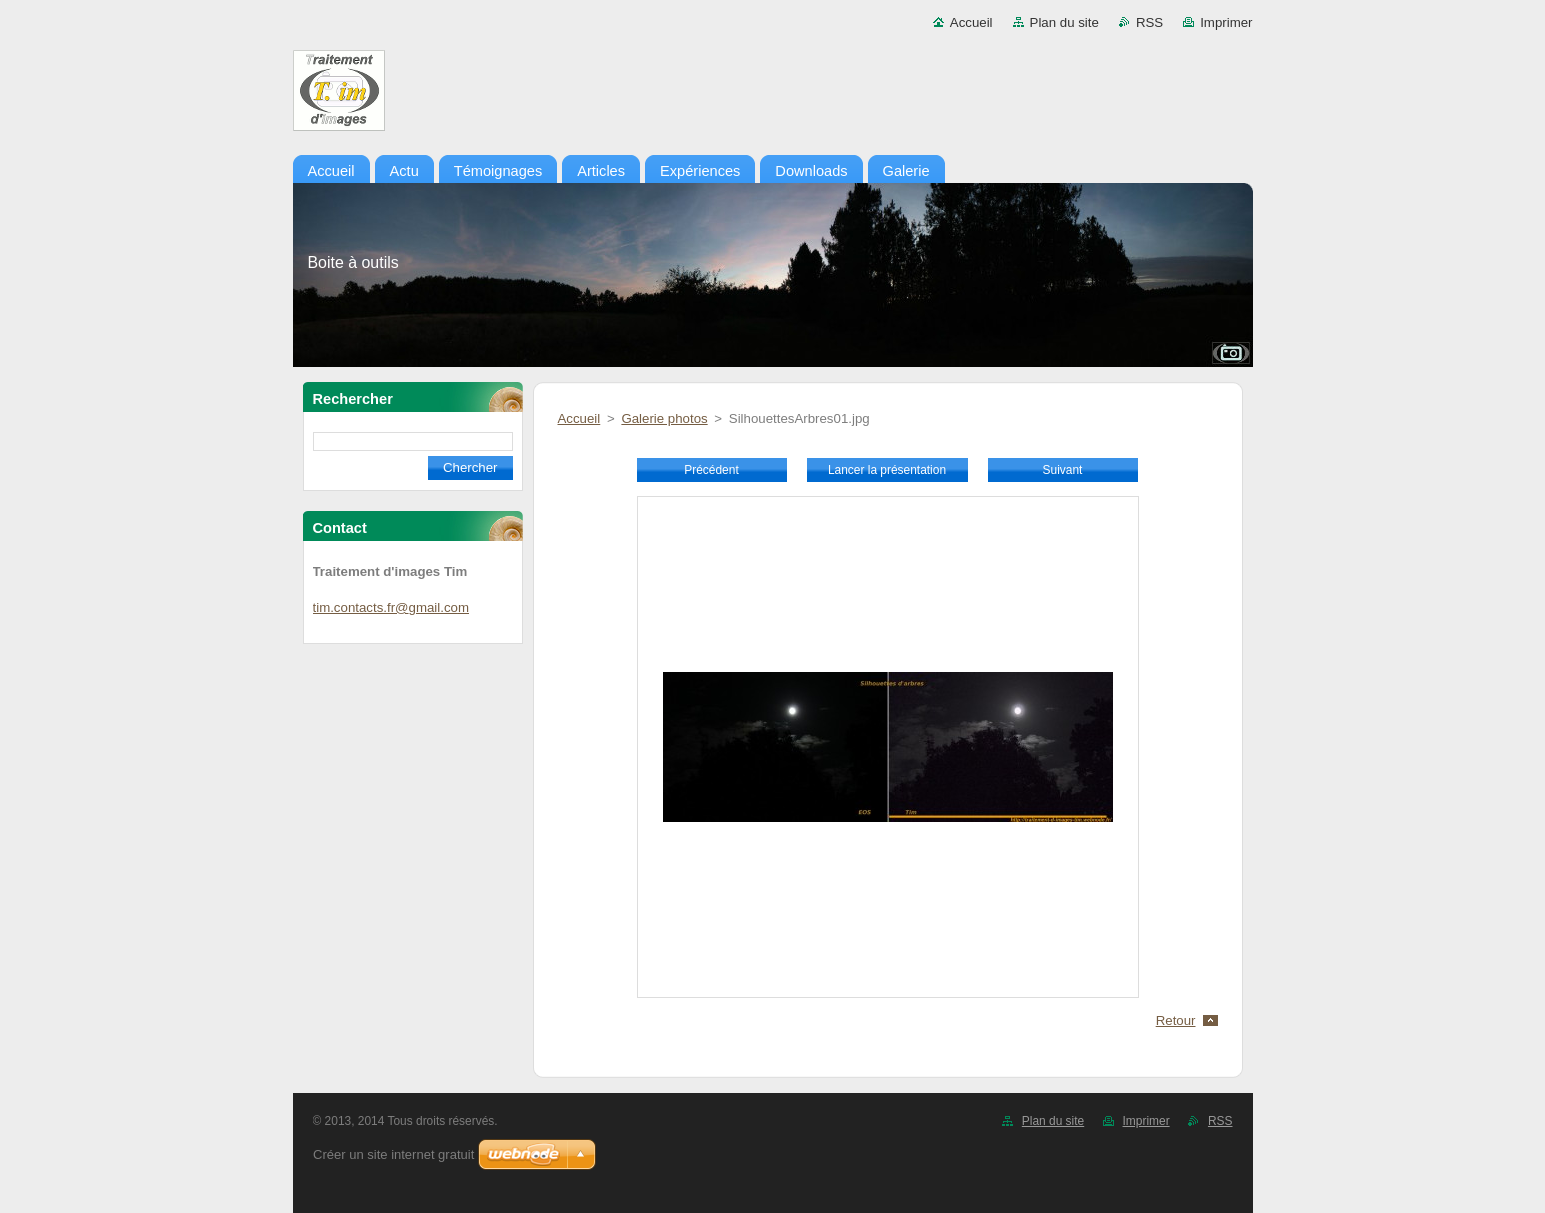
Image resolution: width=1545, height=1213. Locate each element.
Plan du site (1064, 22)
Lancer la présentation (887, 470)
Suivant (1063, 470)
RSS (1149, 22)
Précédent (711, 470)
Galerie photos (664, 418)
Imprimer (1226, 22)
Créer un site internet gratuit (393, 1154)
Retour (1176, 1020)
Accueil (971, 22)
